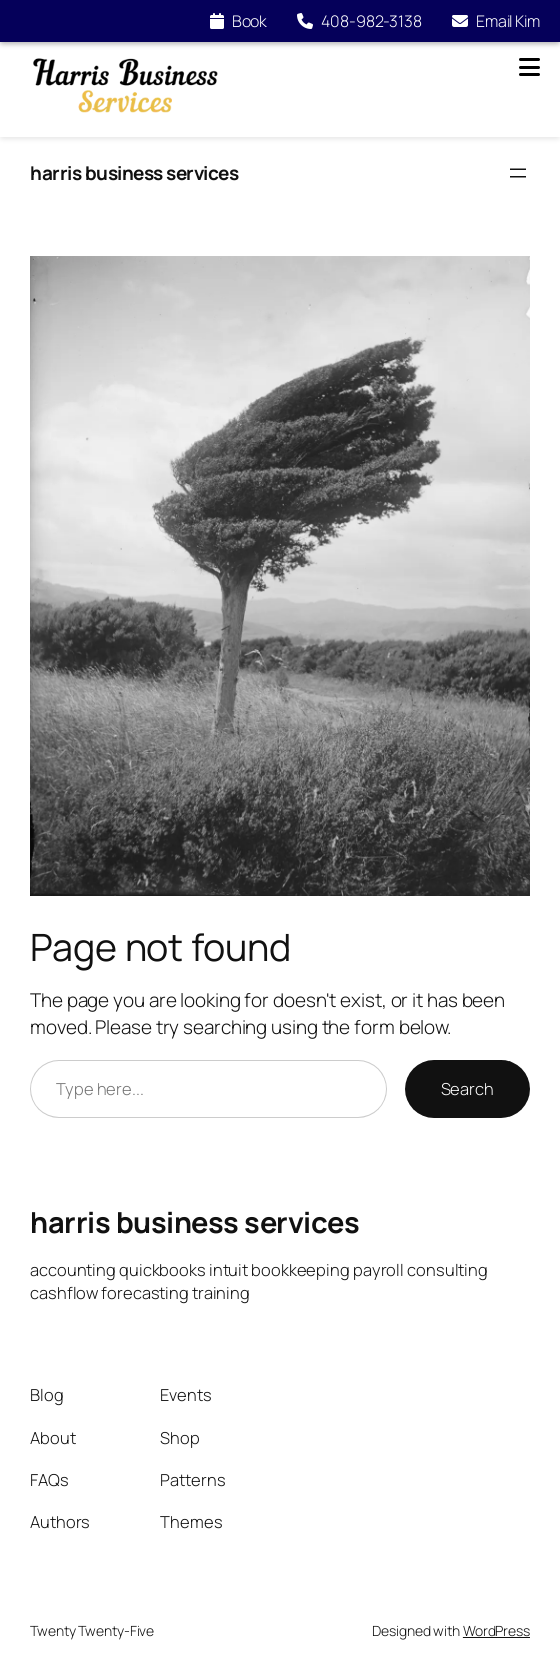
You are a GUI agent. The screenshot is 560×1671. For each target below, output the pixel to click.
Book (239, 21)
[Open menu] (518, 173)
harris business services (134, 173)
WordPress (496, 1630)
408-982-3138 (359, 21)
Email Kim (496, 21)
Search (467, 1088)
